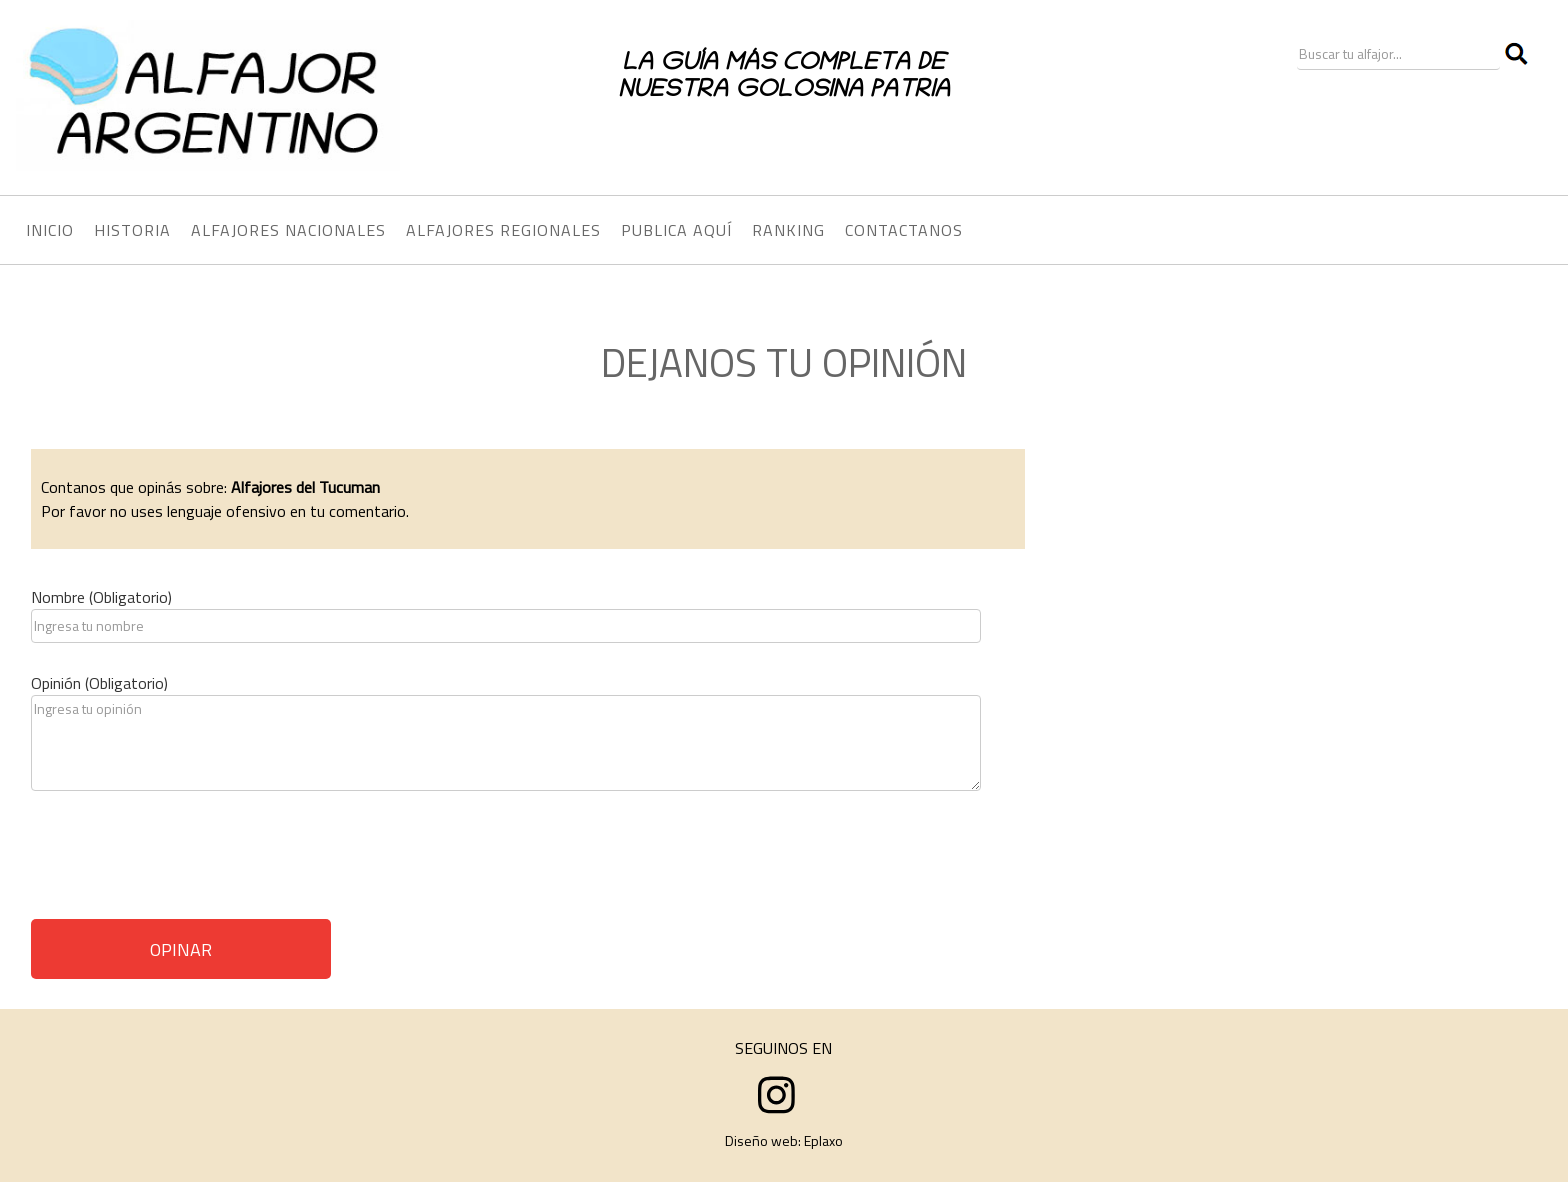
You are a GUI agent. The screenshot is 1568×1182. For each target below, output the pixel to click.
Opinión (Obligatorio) (99, 683)
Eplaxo (823, 1140)
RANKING (788, 230)
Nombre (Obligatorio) (101, 597)
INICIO (50, 230)
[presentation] (183, 862)
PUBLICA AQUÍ (676, 230)
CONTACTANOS (904, 230)
